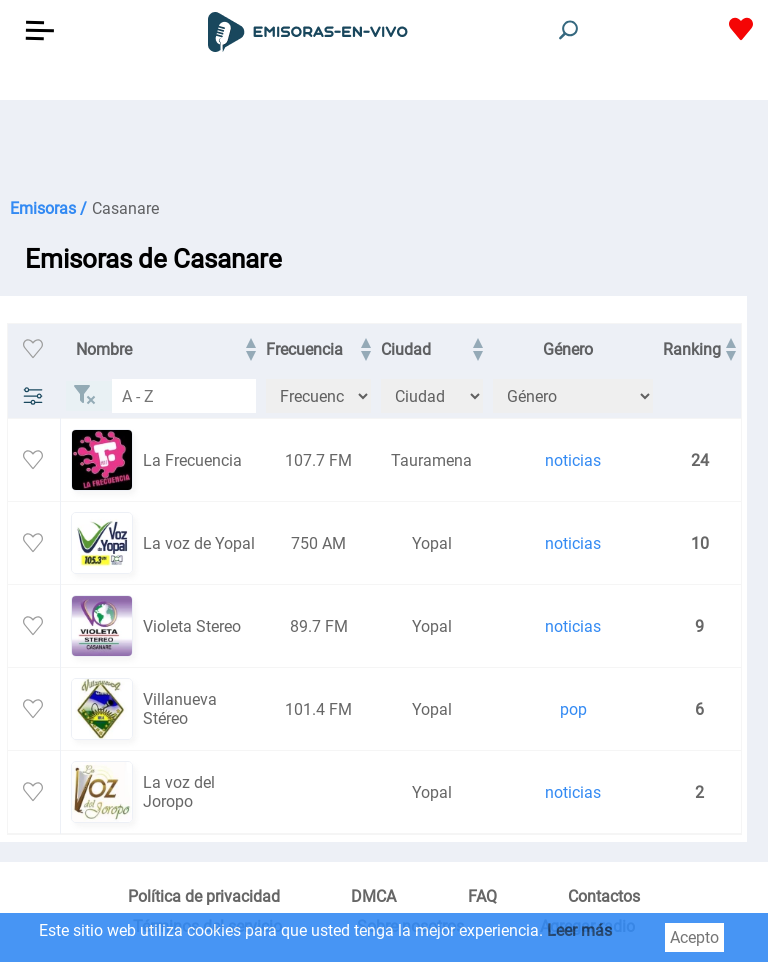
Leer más (579, 930)
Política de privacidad (204, 896)
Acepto (694, 937)
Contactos (604, 896)
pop (573, 709)
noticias (573, 460)
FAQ (482, 896)
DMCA (373, 896)
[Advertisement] (384, 150)
